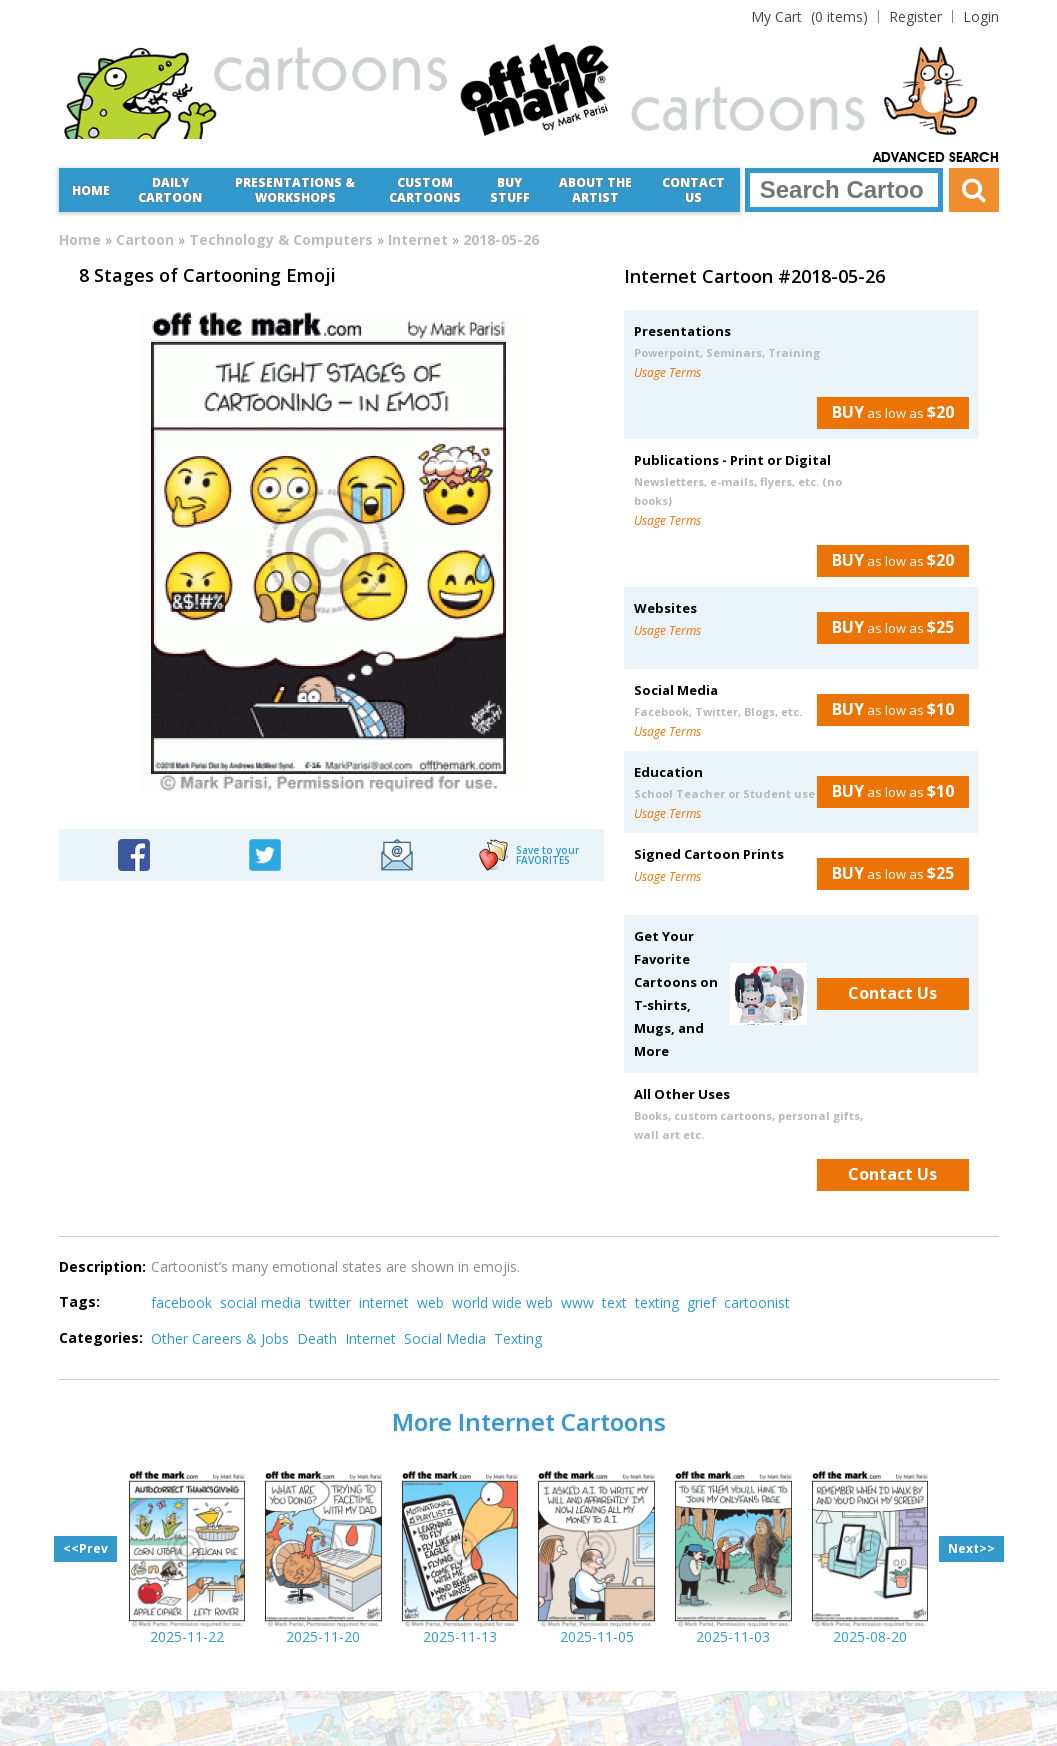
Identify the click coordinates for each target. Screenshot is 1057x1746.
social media (260, 1302)
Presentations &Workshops (295, 190)
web (430, 1302)
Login (981, 16)
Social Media (445, 1338)
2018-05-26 (501, 239)
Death (317, 1338)
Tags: (79, 1301)
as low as (885, 412)
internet (384, 1302)
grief (701, 1302)
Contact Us (693, 190)
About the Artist (595, 190)
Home (91, 190)
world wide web (502, 1302)
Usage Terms (667, 372)
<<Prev (85, 1548)
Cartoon (145, 239)
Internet (418, 239)
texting (657, 1302)
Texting (518, 1338)
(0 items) (809, 16)
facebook (181, 1302)
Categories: (101, 1337)
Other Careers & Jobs (220, 1338)
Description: (102, 1266)
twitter (330, 1302)
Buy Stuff (510, 190)
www (577, 1302)
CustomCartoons (425, 190)
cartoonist (757, 1302)
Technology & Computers (281, 239)
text (614, 1302)
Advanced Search (936, 158)
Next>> (971, 1548)
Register (915, 16)
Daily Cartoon (170, 190)
